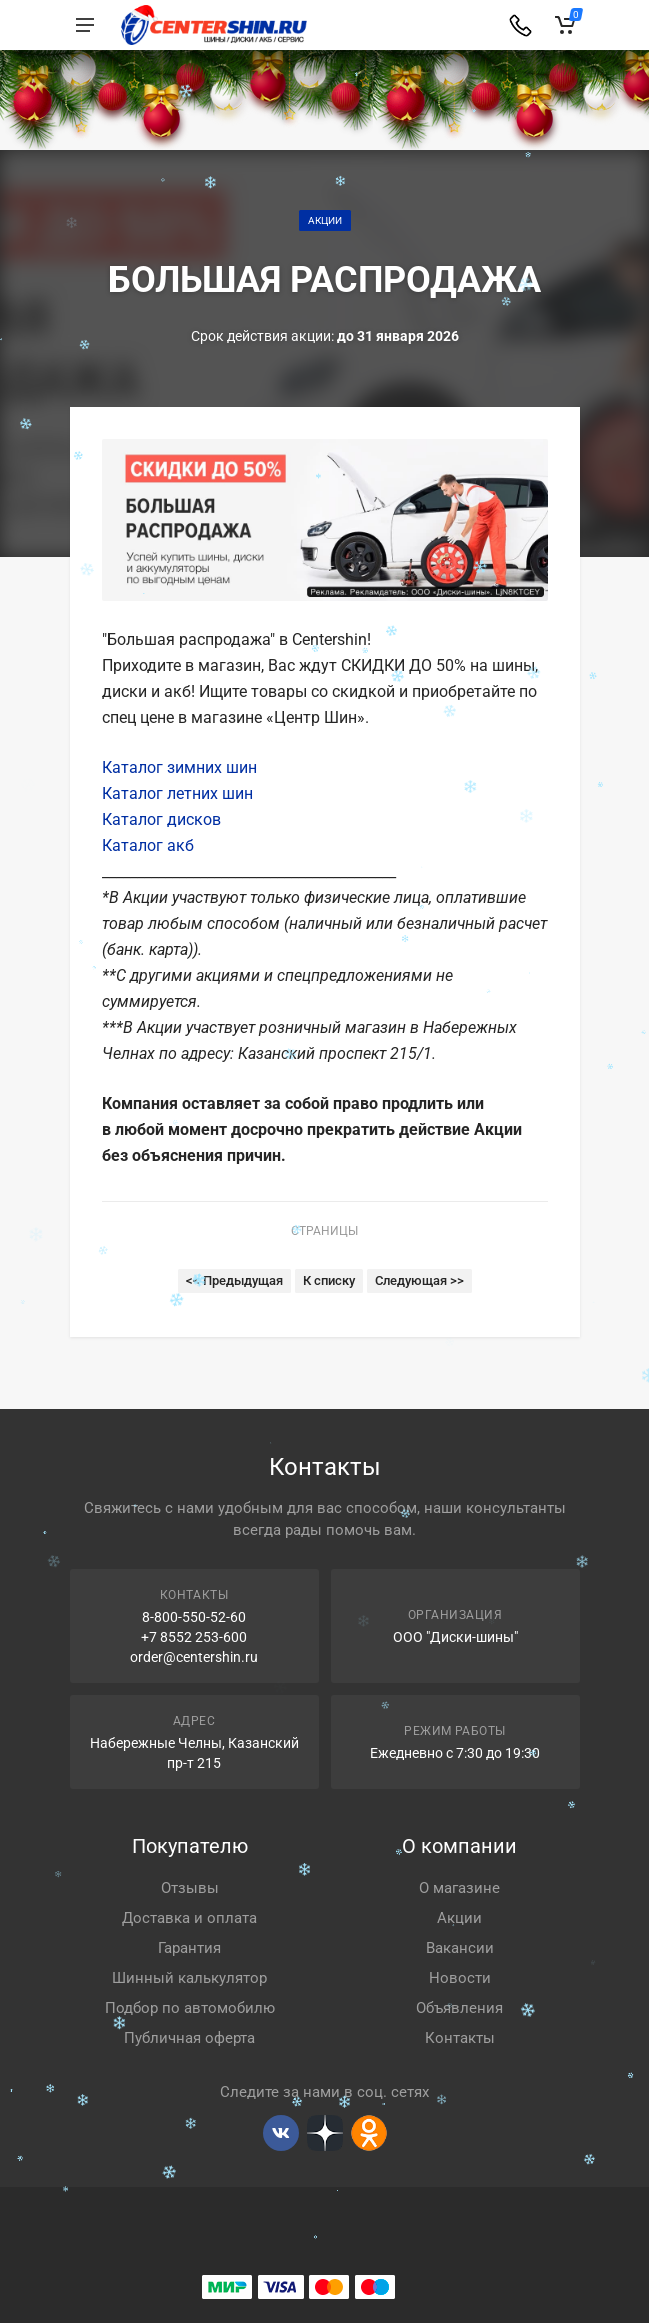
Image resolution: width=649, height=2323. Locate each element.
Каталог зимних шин (179, 767)
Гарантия (189, 1948)
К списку (329, 1280)
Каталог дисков (161, 819)
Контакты (460, 2038)
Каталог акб (148, 845)
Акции (325, 220)
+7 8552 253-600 (194, 1637)
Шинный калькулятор (189, 1978)
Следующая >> (419, 1280)
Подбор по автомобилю (190, 2008)
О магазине (459, 1888)
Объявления (459, 2008)
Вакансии (460, 1948)
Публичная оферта (189, 2038)
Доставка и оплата (189, 1918)
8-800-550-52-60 (194, 1617)
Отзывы (190, 1888)
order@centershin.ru (194, 1657)
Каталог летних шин (177, 793)
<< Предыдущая (234, 1280)
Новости (460, 1978)
